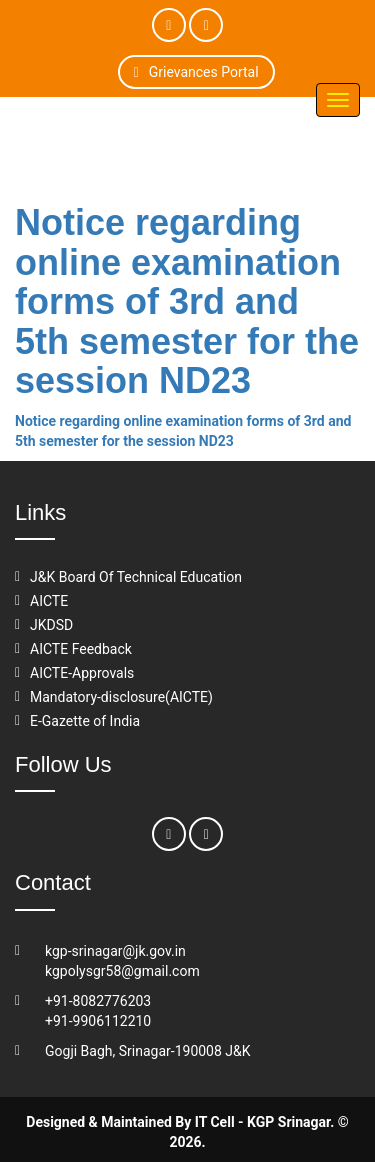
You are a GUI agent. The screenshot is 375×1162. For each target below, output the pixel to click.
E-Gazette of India (85, 721)
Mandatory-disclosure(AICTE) (121, 697)
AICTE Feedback (81, 649)
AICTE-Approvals (82, 673)
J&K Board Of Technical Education (136, 577)
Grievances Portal (196, 72)
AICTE (49, 601)
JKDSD (51, 625)
